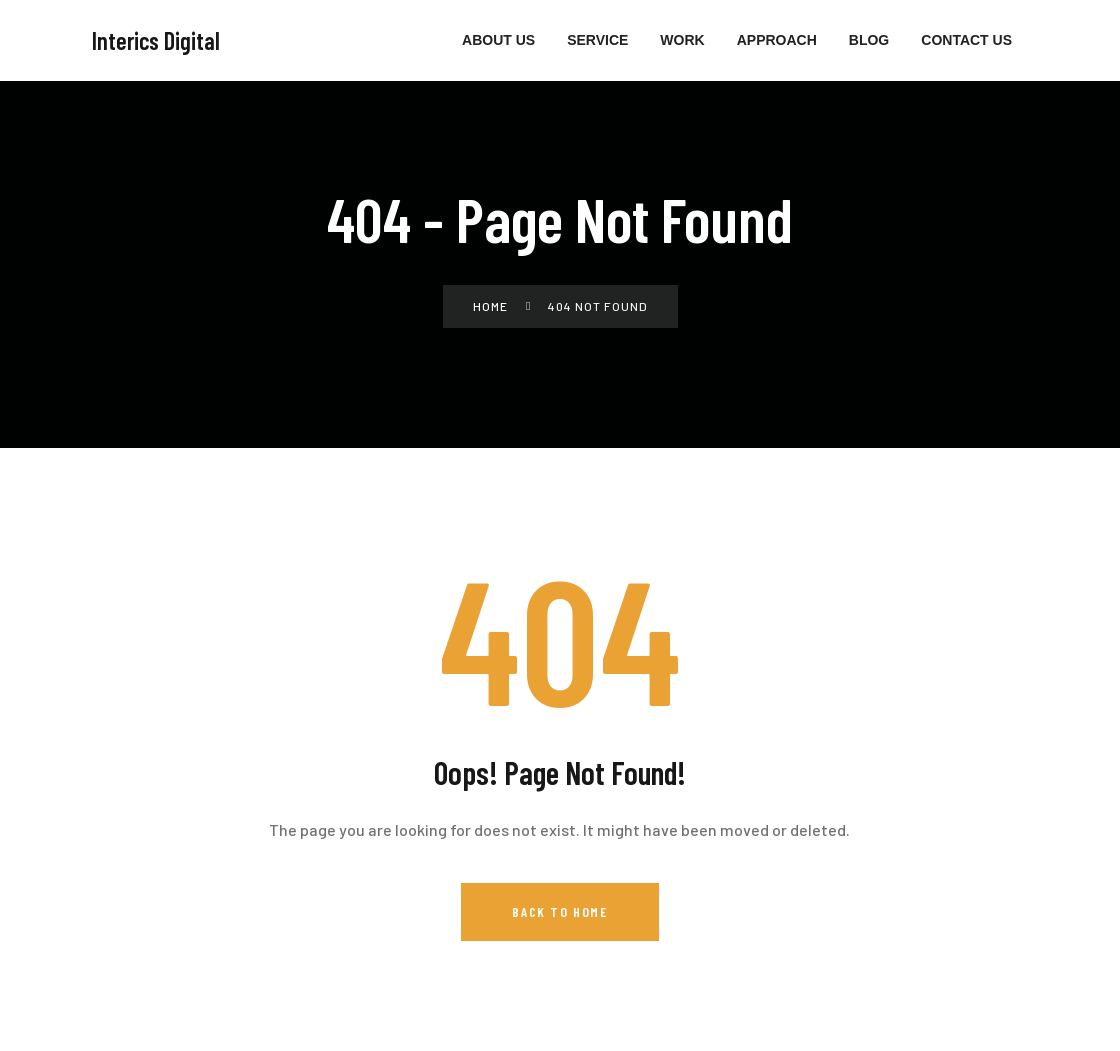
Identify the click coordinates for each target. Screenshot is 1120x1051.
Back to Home (559, 911)
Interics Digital (156, 40)
